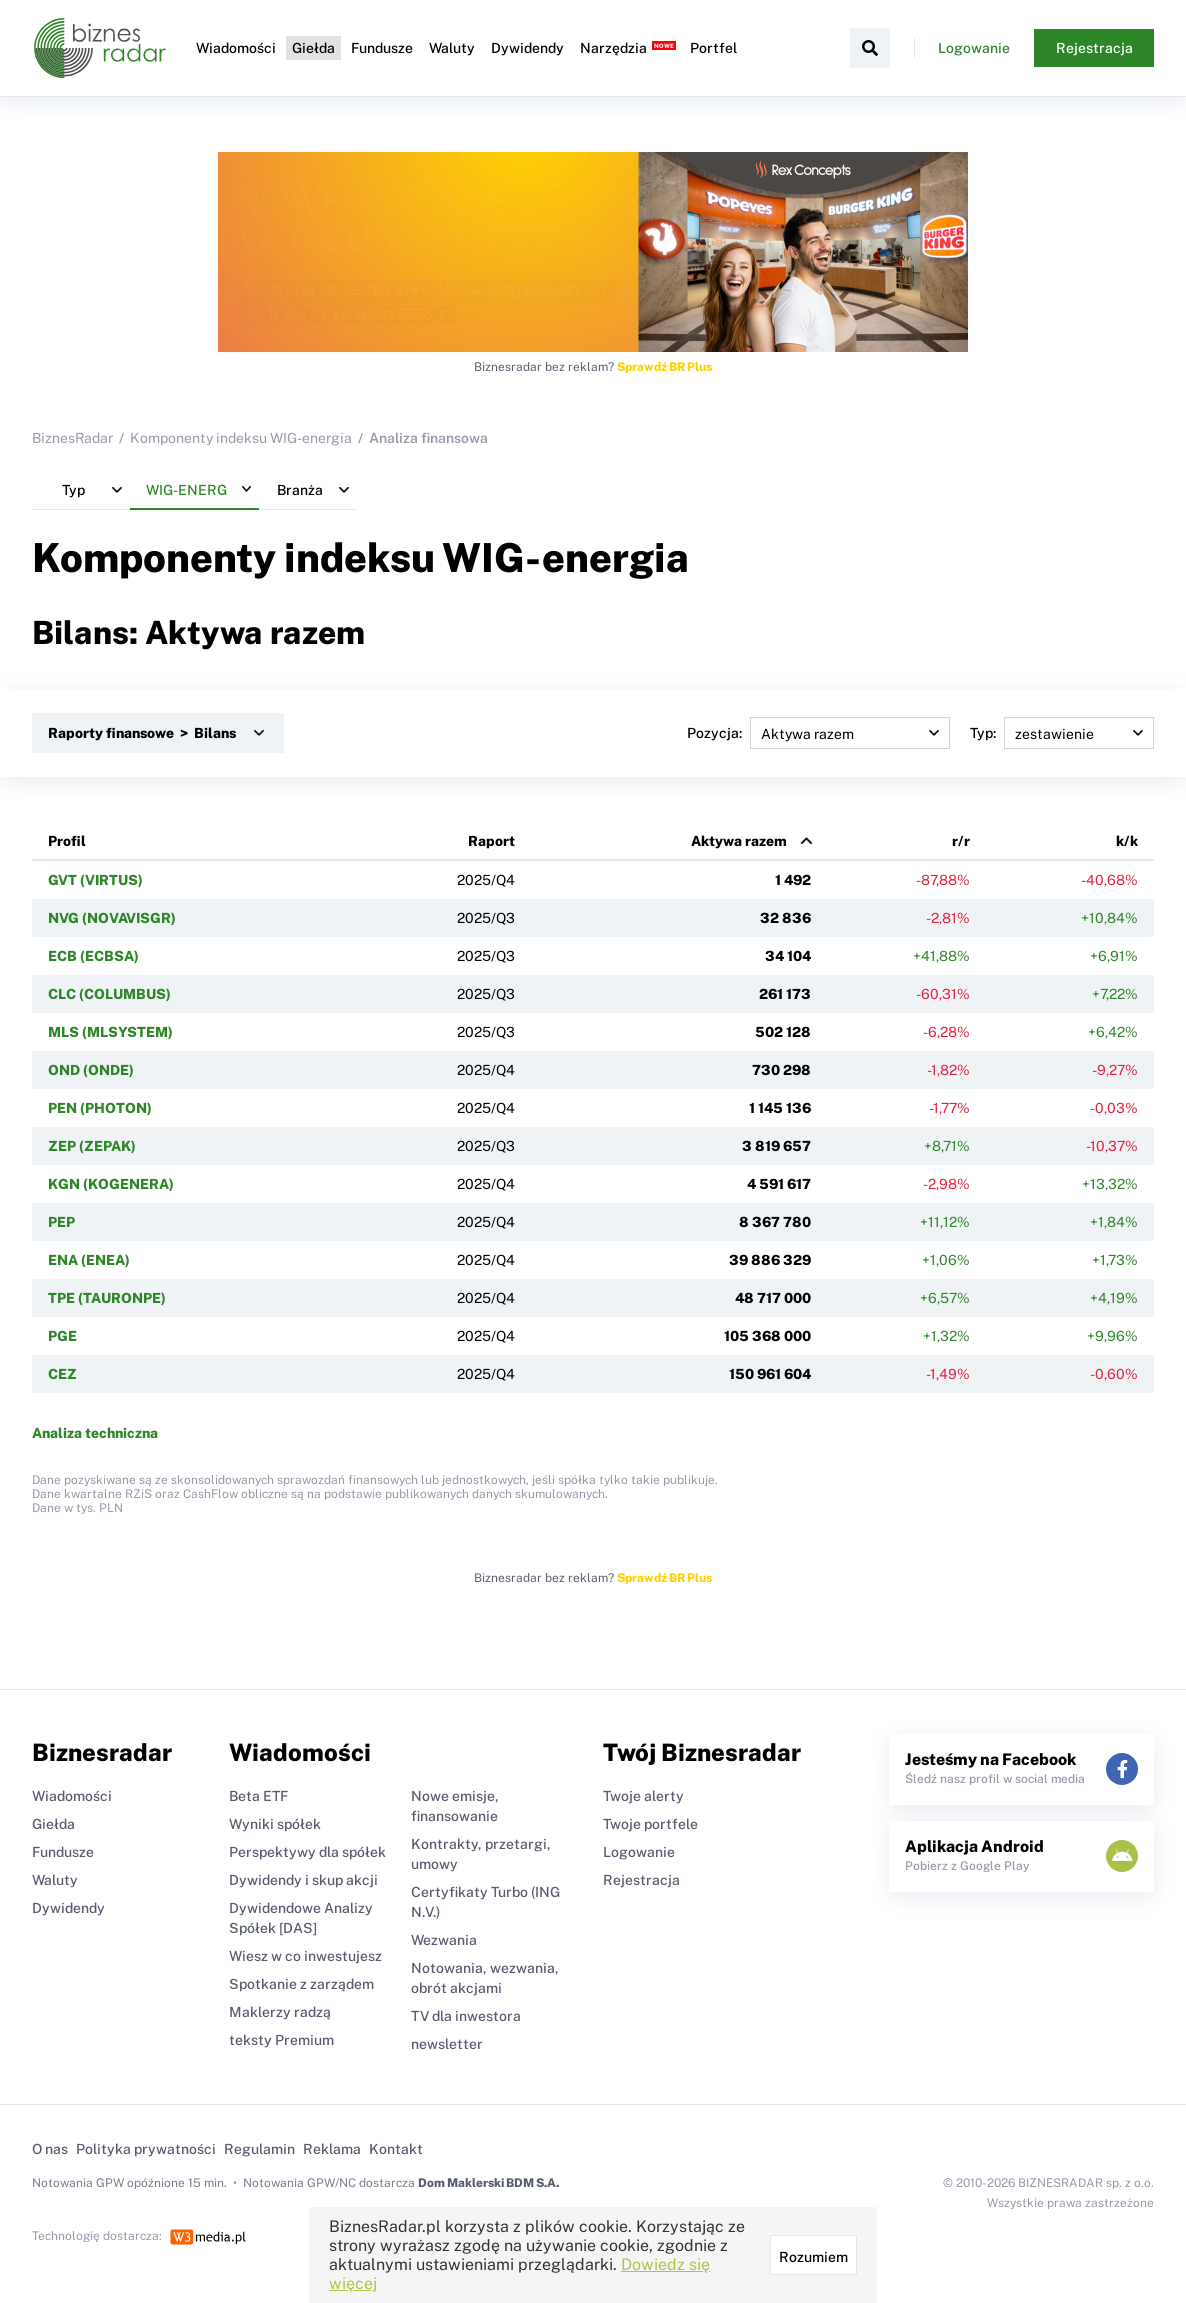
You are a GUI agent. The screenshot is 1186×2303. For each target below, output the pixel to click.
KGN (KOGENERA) (111, 1184)
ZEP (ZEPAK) (92, 1146)
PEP (61, 1222)
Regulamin (259, 2149)
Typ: (1062, 733)
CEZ (62, 1374)
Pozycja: (818, 733)
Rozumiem (813, 2257)
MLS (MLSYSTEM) (110, 1032)
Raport (491, 841)
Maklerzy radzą (280, 2012)
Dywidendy (525, 48)
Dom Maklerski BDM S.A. (488, 2183)
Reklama (332, 2149)
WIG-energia (565, 557)
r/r (961, 841)
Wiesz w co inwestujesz (305, 1956)
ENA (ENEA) (89, 1260)
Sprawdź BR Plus (664, 367)
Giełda (311, 48)
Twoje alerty (643, 1796)
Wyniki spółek (275, 1824)
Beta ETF (258, 1796)
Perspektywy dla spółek (307, 1852)
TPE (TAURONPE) (107, 1298)
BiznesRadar (72, 438)
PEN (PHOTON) (100, 1108)
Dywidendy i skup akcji (303, 1880)
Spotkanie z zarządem (301, 1984)
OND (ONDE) (91, 1070)
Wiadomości (234, 48)
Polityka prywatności (146, 2149)
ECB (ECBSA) (93, 956)
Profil (67, 841)
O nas (50, 2149)
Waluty (450, 48)
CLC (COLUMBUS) (109, 994)
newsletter (447, 2044)
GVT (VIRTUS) (95, 880)
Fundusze (380, 48)
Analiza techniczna (95, 1433)
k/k (1127, 841)
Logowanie (974, 48)
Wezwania (444, 1940)
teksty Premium (281, 2040)
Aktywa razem (739, 841)
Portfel (711, 48)
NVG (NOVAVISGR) (112, 918)
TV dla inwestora (466, 2016)
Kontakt (396, 2149)
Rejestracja (1094, 48)
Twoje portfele (650, 1824)
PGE (62, 1336)
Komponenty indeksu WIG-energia (241, 438)
